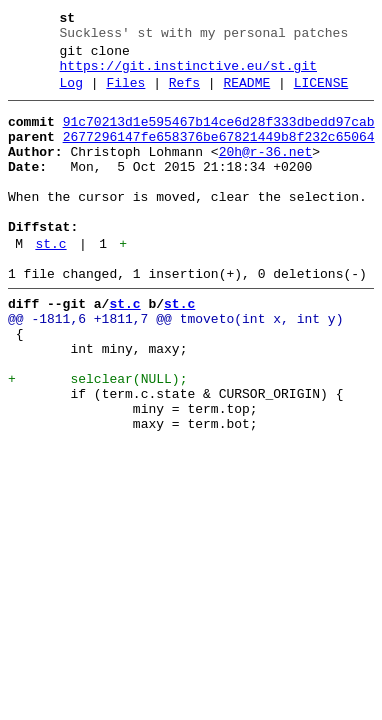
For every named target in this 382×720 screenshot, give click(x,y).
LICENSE (321, 95)
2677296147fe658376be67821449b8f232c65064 (219, 155)
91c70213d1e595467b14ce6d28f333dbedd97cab (219, 137)
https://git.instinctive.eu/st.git (188, 75)
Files (125, 95)
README (246, 95)
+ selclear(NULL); (97, 439)
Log (71, 95)
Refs (184, 95)
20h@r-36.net (266, 173)
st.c (50, 283)
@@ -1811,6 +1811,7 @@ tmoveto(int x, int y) (175, 367)
